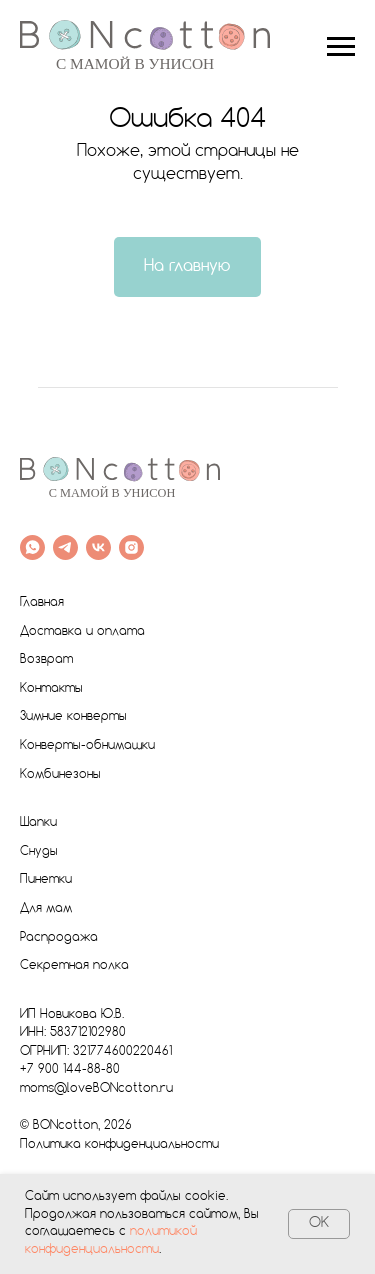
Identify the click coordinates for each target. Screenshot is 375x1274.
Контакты (51, 689)
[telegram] (65, 547)
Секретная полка (74, 966)
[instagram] (131, 547)
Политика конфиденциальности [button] (119, 1145)
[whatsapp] (32, 547)
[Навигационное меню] (341, 47)
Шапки (38, 823)
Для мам (46, 909)
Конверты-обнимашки (87, 746)
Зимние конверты (73, 717)
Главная (42, 603)
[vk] (98, 547)
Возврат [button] (46, 660)
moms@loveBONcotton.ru (96, 1089)
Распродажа (59, 938)
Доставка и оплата (82, 632)
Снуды (39, 852)
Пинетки (46, 880)
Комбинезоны (60, 775)
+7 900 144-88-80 (70, 1070)
